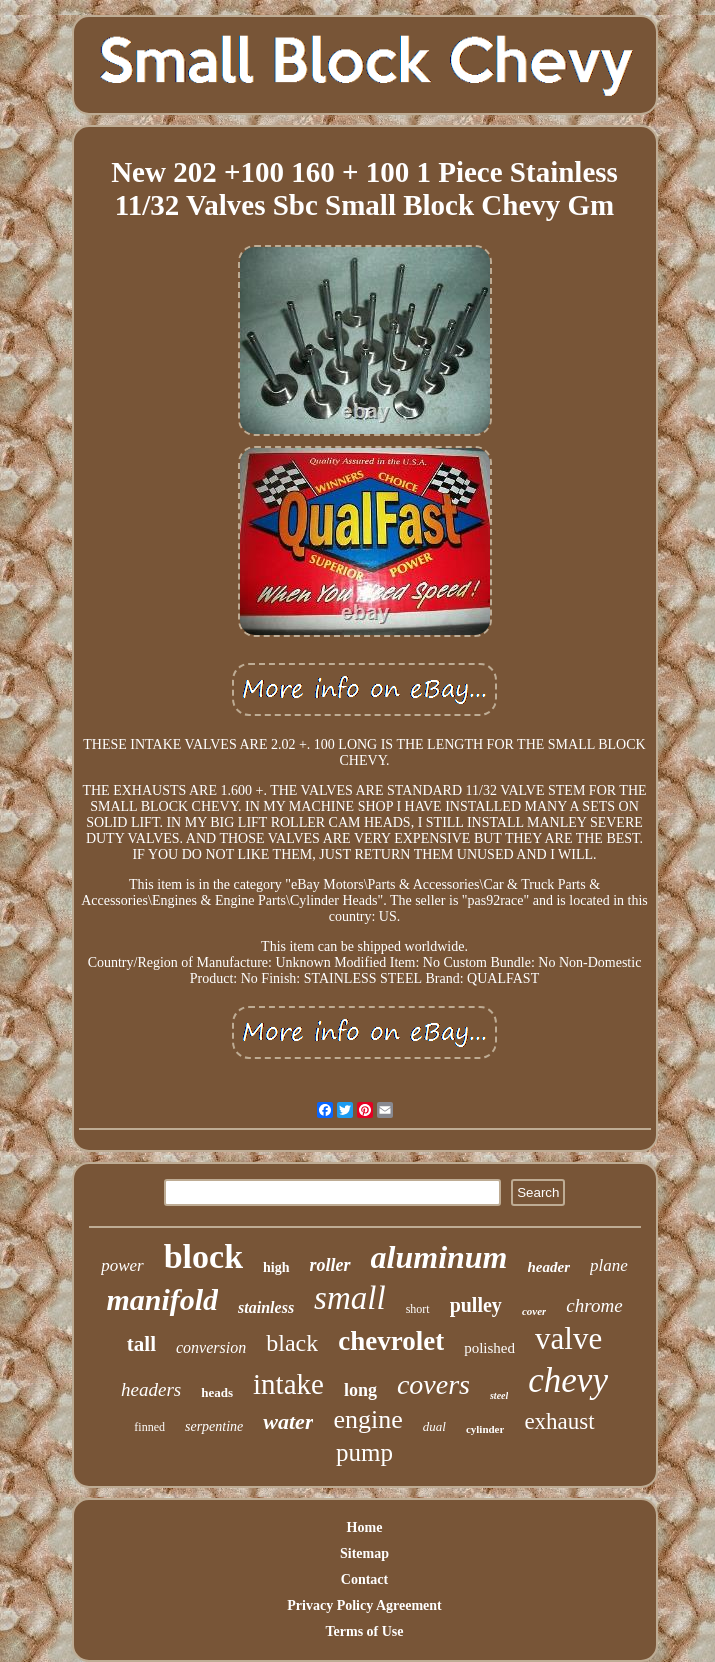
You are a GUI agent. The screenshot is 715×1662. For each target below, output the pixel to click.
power (122, 1265)
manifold (162, 1299)
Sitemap (364, 1553)
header (549, 1267)
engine (367, 1419)
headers (151, 1389)
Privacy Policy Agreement (364, 1605)
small (350, 1298)
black (292, 1343)
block (203, 1256)
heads (217, 1392)
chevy (568, 1380)
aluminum (439, 1257)
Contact (364, 1579)
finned (149, 1427)
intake (288, 1384)
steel (499, 1395)
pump (364, 1452)
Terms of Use (364, 1631)
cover (534, 1311)
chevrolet (391, 1341)
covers (433, 1384)
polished (489, 1348)
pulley (476, 1305)
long (360, 1390)
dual (434, 1426)
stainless (266, 1307)
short (418, 1309)
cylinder (485, 1429)
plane (609, 1265)
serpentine (214, 1426)
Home (365, 1527)
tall (141, 1344)
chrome (594, 1305)
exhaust (559, 1421)
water (288, 1421)
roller (330, 1265)
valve (568, 1338)
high (276, 1267)
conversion (211, 1347)
